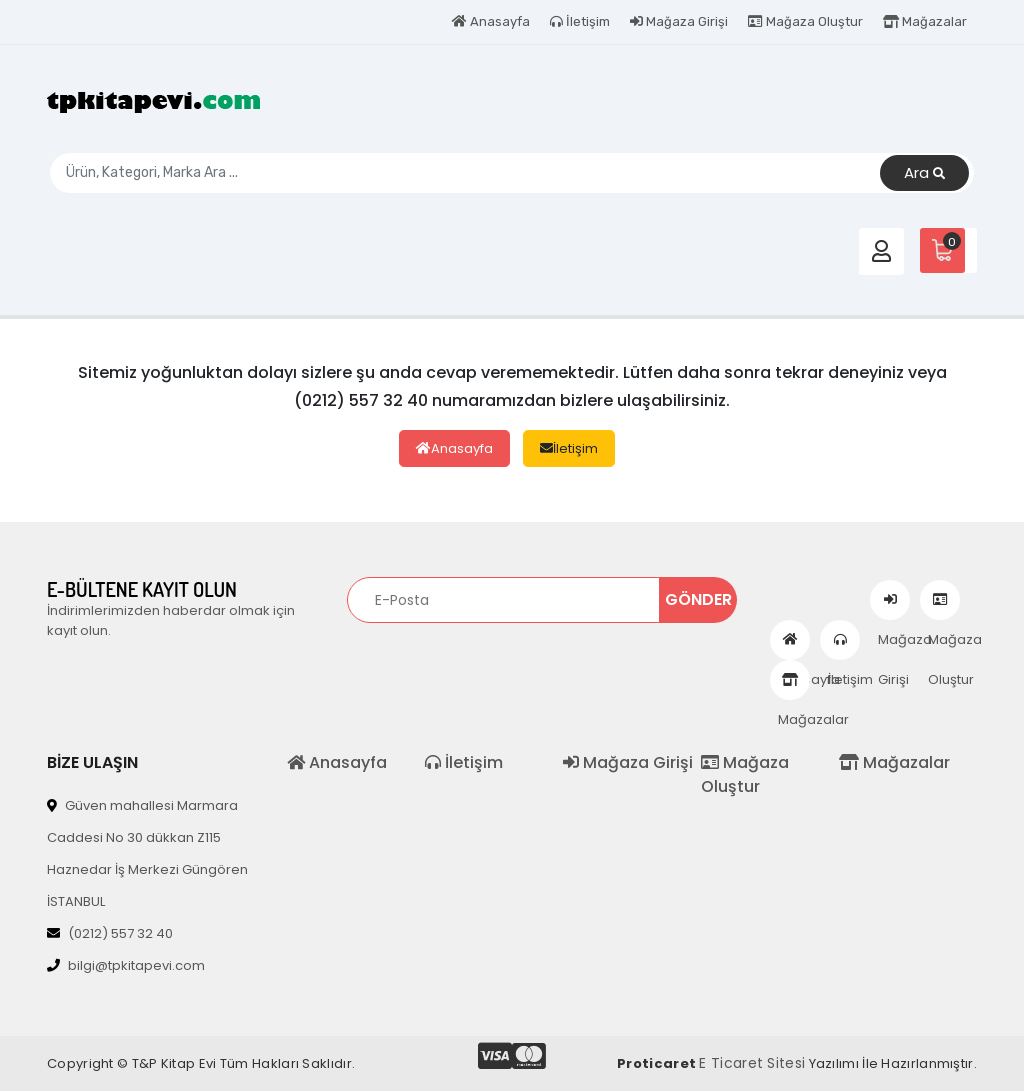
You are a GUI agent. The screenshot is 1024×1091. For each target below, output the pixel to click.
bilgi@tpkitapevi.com (126, 965)
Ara (924, 173)
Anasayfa (491, 21)
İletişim (580, 21)
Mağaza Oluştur (805, 21)
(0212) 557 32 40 (110, 933)
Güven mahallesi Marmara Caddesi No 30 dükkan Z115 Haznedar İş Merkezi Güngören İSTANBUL (147, 853)
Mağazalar (925, 21)
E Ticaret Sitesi (752, 1063)
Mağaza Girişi (679, 21)
